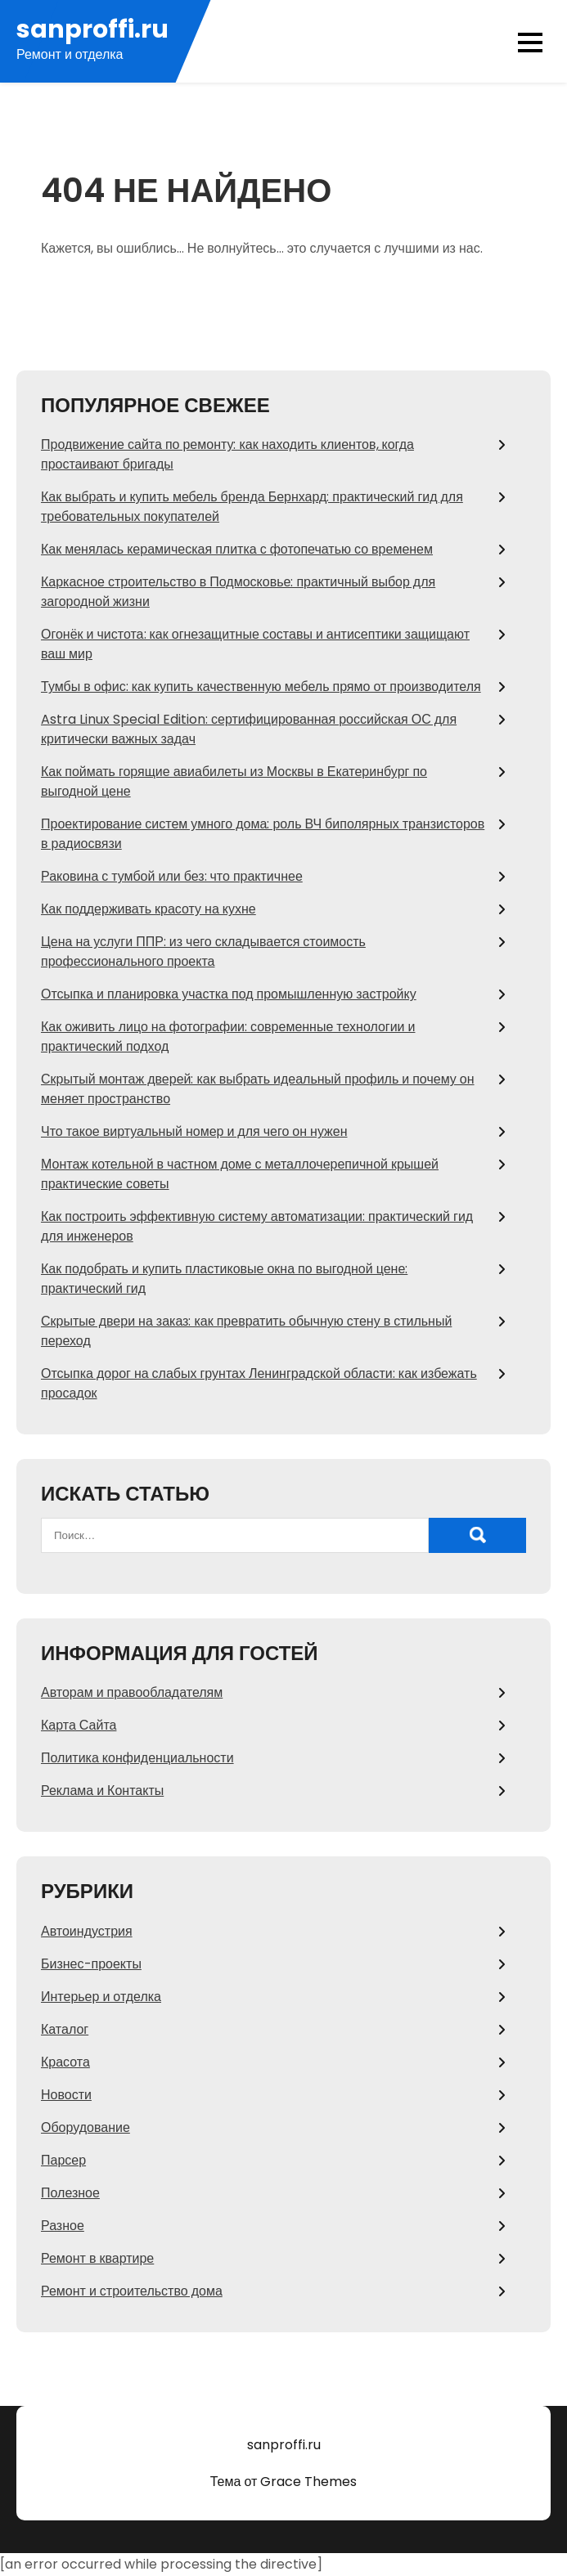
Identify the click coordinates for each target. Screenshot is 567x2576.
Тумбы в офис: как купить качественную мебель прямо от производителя (261, 686)
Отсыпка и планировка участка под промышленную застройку (228, 994)
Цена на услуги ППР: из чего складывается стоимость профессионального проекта (203, 951)
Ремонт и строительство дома (132, 2291)
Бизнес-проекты (91, 1963)
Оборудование (85, 2127)
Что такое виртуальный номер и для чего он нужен (194, 1131)
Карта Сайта (78, 1725)
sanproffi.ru (92, 29)
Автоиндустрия (87, 1931)
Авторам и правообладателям (132, 1692)
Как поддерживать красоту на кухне (148, 909)
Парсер (63, 2160)
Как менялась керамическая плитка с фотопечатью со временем (237, 549)
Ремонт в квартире (97, 2258)
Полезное (70, 2192)
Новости (66, 2094)
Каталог (64, 2029)
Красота (65, 2062)
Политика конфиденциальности (137, 1757)
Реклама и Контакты (102, 1790)
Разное (62, 2225)
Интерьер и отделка (101, 1996)
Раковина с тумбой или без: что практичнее (172, 876)
